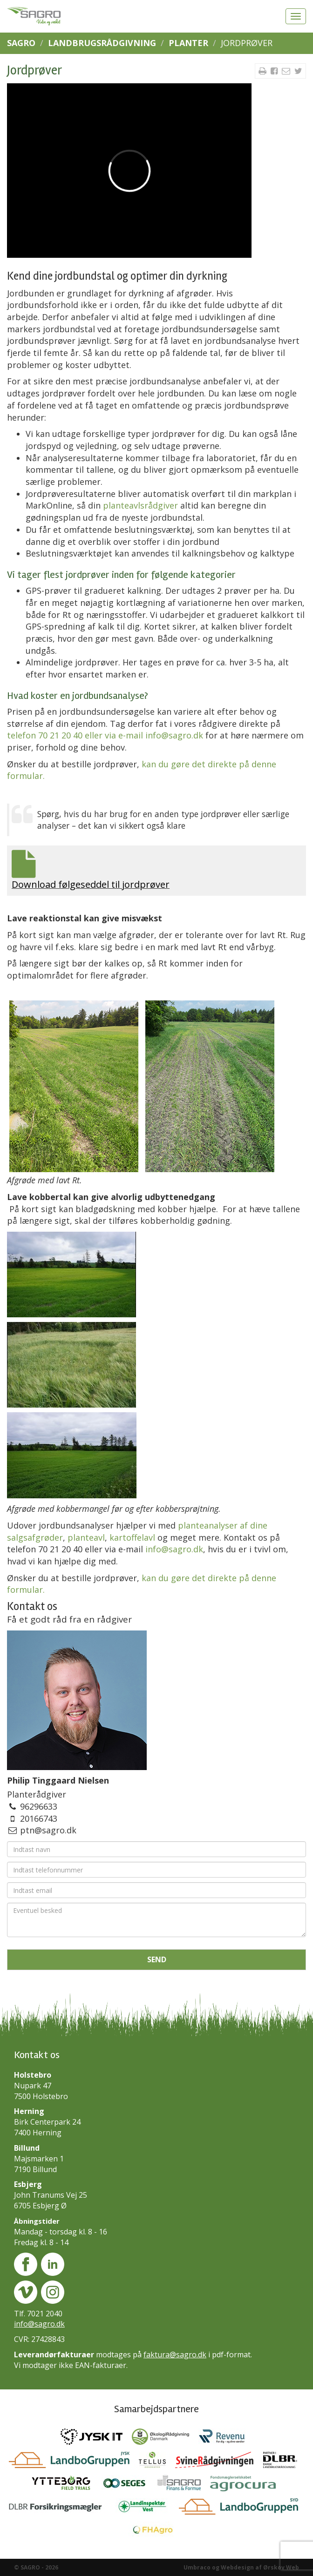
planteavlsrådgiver (140, 505)
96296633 (38, 1806)
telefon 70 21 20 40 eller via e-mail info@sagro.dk (105, 735)
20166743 (38, 1818)
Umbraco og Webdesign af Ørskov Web (241, 2567)
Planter (188, 42)
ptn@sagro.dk (48, 1830)
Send (156, 1959)
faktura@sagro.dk (174, 2354)
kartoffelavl (132, 1537)
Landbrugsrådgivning (102, 42)
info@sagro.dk (174, 1549)
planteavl (86, 1537)
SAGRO (21, 42)
